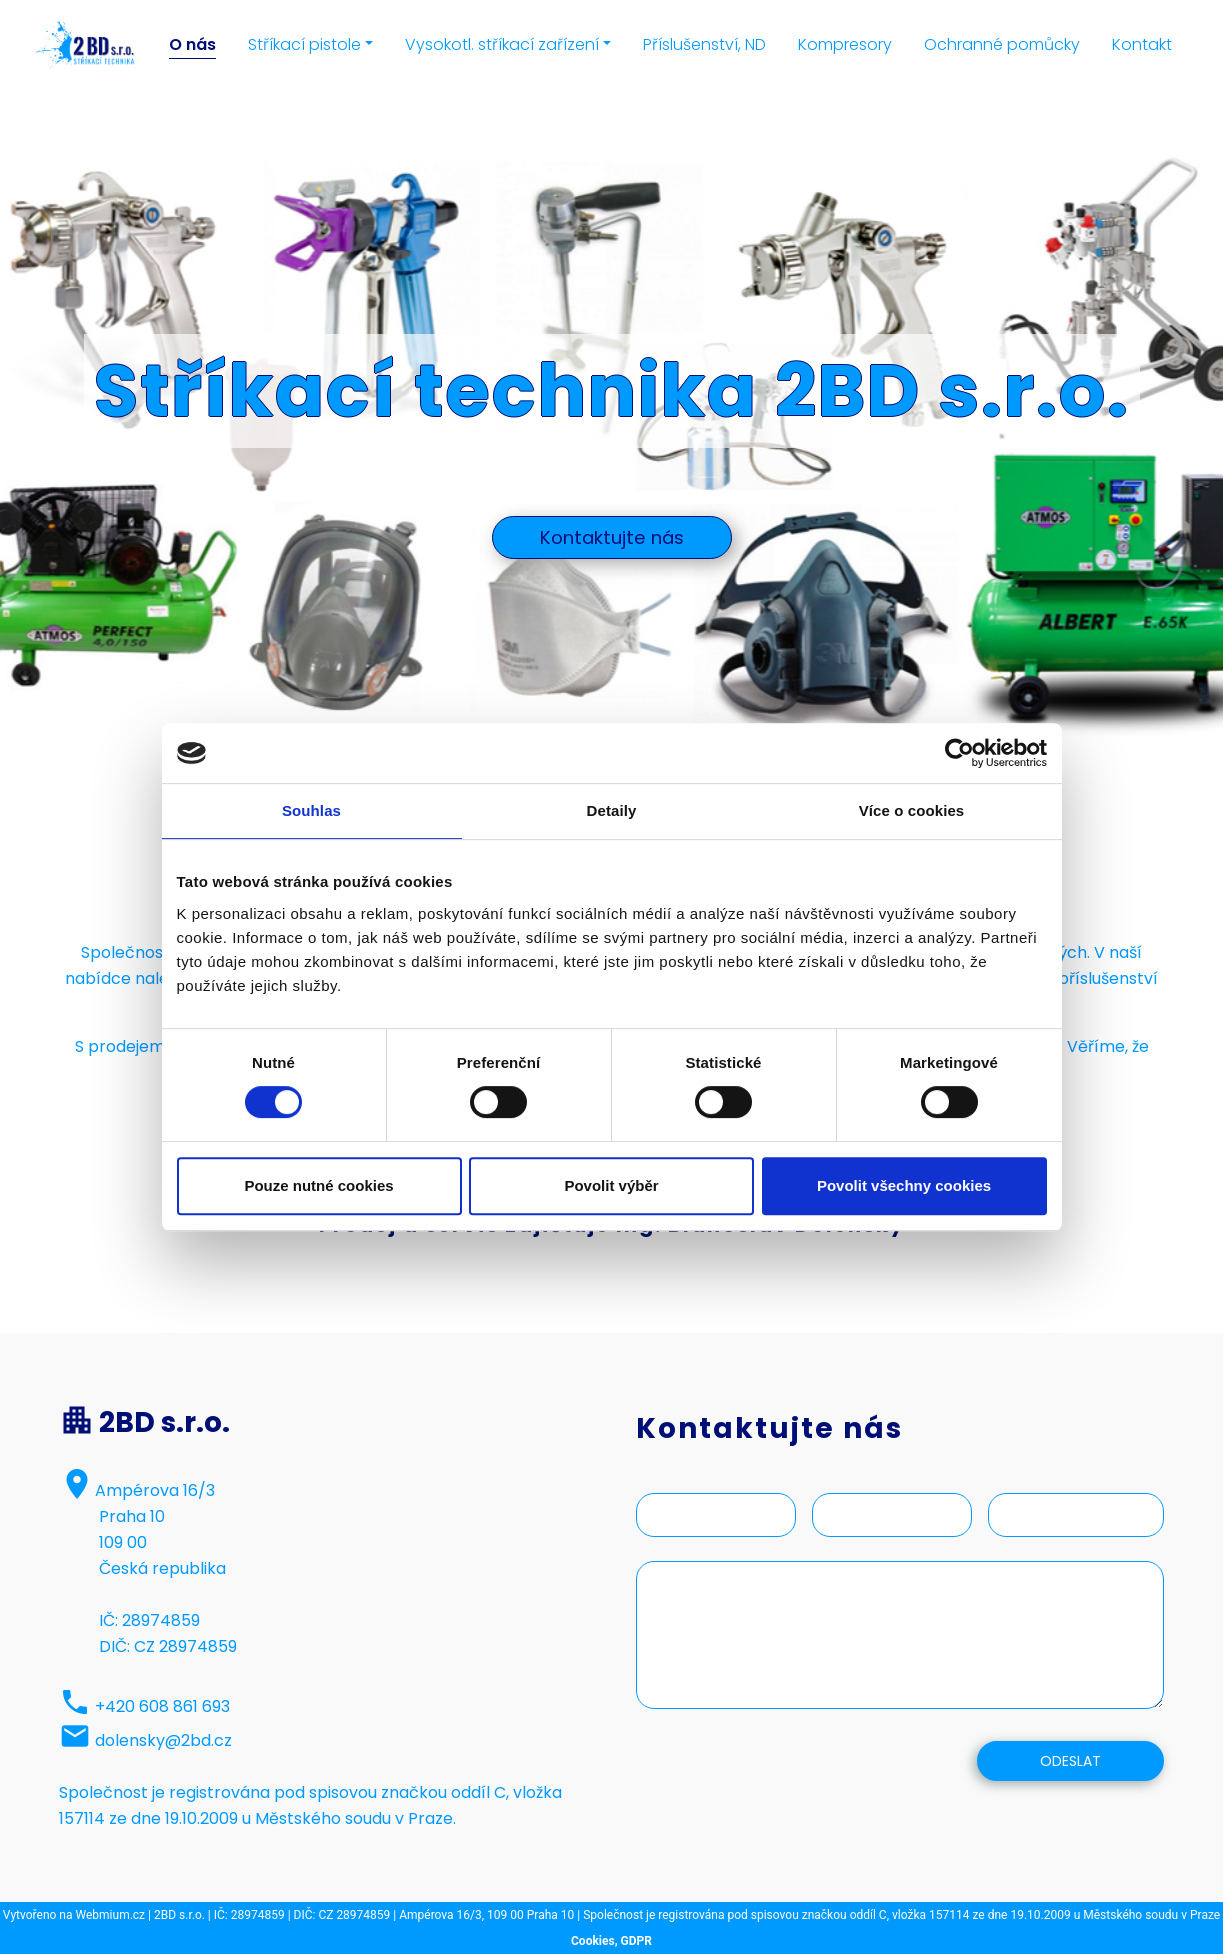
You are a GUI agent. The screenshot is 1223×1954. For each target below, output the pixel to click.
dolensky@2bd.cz (163, 1740)
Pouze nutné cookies (318, 1185)
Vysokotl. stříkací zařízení (502, 44)
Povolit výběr (611, 1185)
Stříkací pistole (304, 44)
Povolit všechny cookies (904, 1185)
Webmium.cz (111, 1915)
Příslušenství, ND (704, 44)
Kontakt (1142, 44)
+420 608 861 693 (162, 1706)
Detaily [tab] (612, 810)
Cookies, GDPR (611, 1941)
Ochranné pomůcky (1002, 44)
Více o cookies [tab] (912, 810)
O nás (192, 44)
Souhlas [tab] (311, 810)
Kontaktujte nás (612, 537)
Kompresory (845, 44)
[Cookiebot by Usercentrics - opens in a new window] (959, 753)
